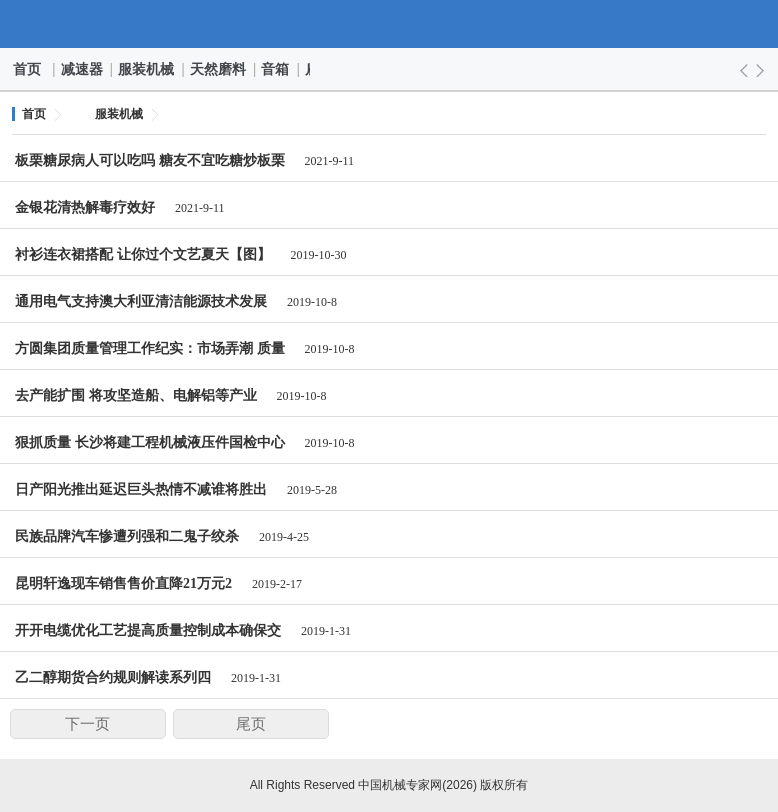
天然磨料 (219, 69)
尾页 (251, 724)
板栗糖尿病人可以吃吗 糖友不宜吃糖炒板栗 (150, 160)
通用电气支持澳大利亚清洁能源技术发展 (141, 301)
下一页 (87, 724)
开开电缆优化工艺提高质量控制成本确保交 (148, 630)
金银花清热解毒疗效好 (85, 207)
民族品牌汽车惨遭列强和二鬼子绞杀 (127, 536)
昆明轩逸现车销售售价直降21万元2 (123, 583)
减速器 (83, 69)
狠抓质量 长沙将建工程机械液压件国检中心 (150, 442)
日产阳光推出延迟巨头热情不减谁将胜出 (141, 489)
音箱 (276, 69)
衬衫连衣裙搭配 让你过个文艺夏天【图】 (143, 254)
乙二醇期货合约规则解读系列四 (113, 677)
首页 (28, 69)
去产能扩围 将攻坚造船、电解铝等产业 (136, 395)
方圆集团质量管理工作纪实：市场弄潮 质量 (150, 348)
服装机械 (147, 69)
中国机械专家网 (389, 24)
